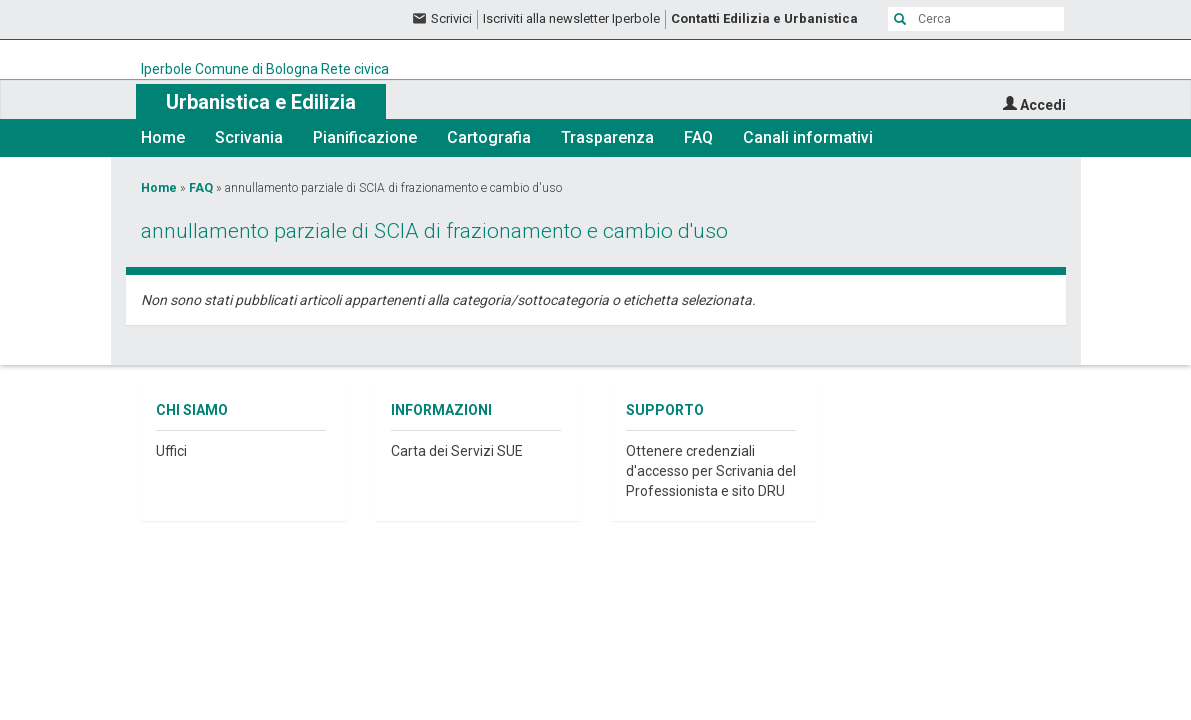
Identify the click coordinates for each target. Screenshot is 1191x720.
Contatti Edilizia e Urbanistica (764, 18)
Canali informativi (808, 137)
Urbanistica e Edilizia (261, 102)
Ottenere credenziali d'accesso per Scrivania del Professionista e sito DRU (711, 471)
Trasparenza (607, 137)
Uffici (171, 451)
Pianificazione (365, 137)
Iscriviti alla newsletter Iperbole (571, 18)
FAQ (698, 137)
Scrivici (451, 18)
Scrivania (249, 137)
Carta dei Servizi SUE (457, 451)
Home (163, 137)
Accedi (1043, 105)
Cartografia (489, 137)
